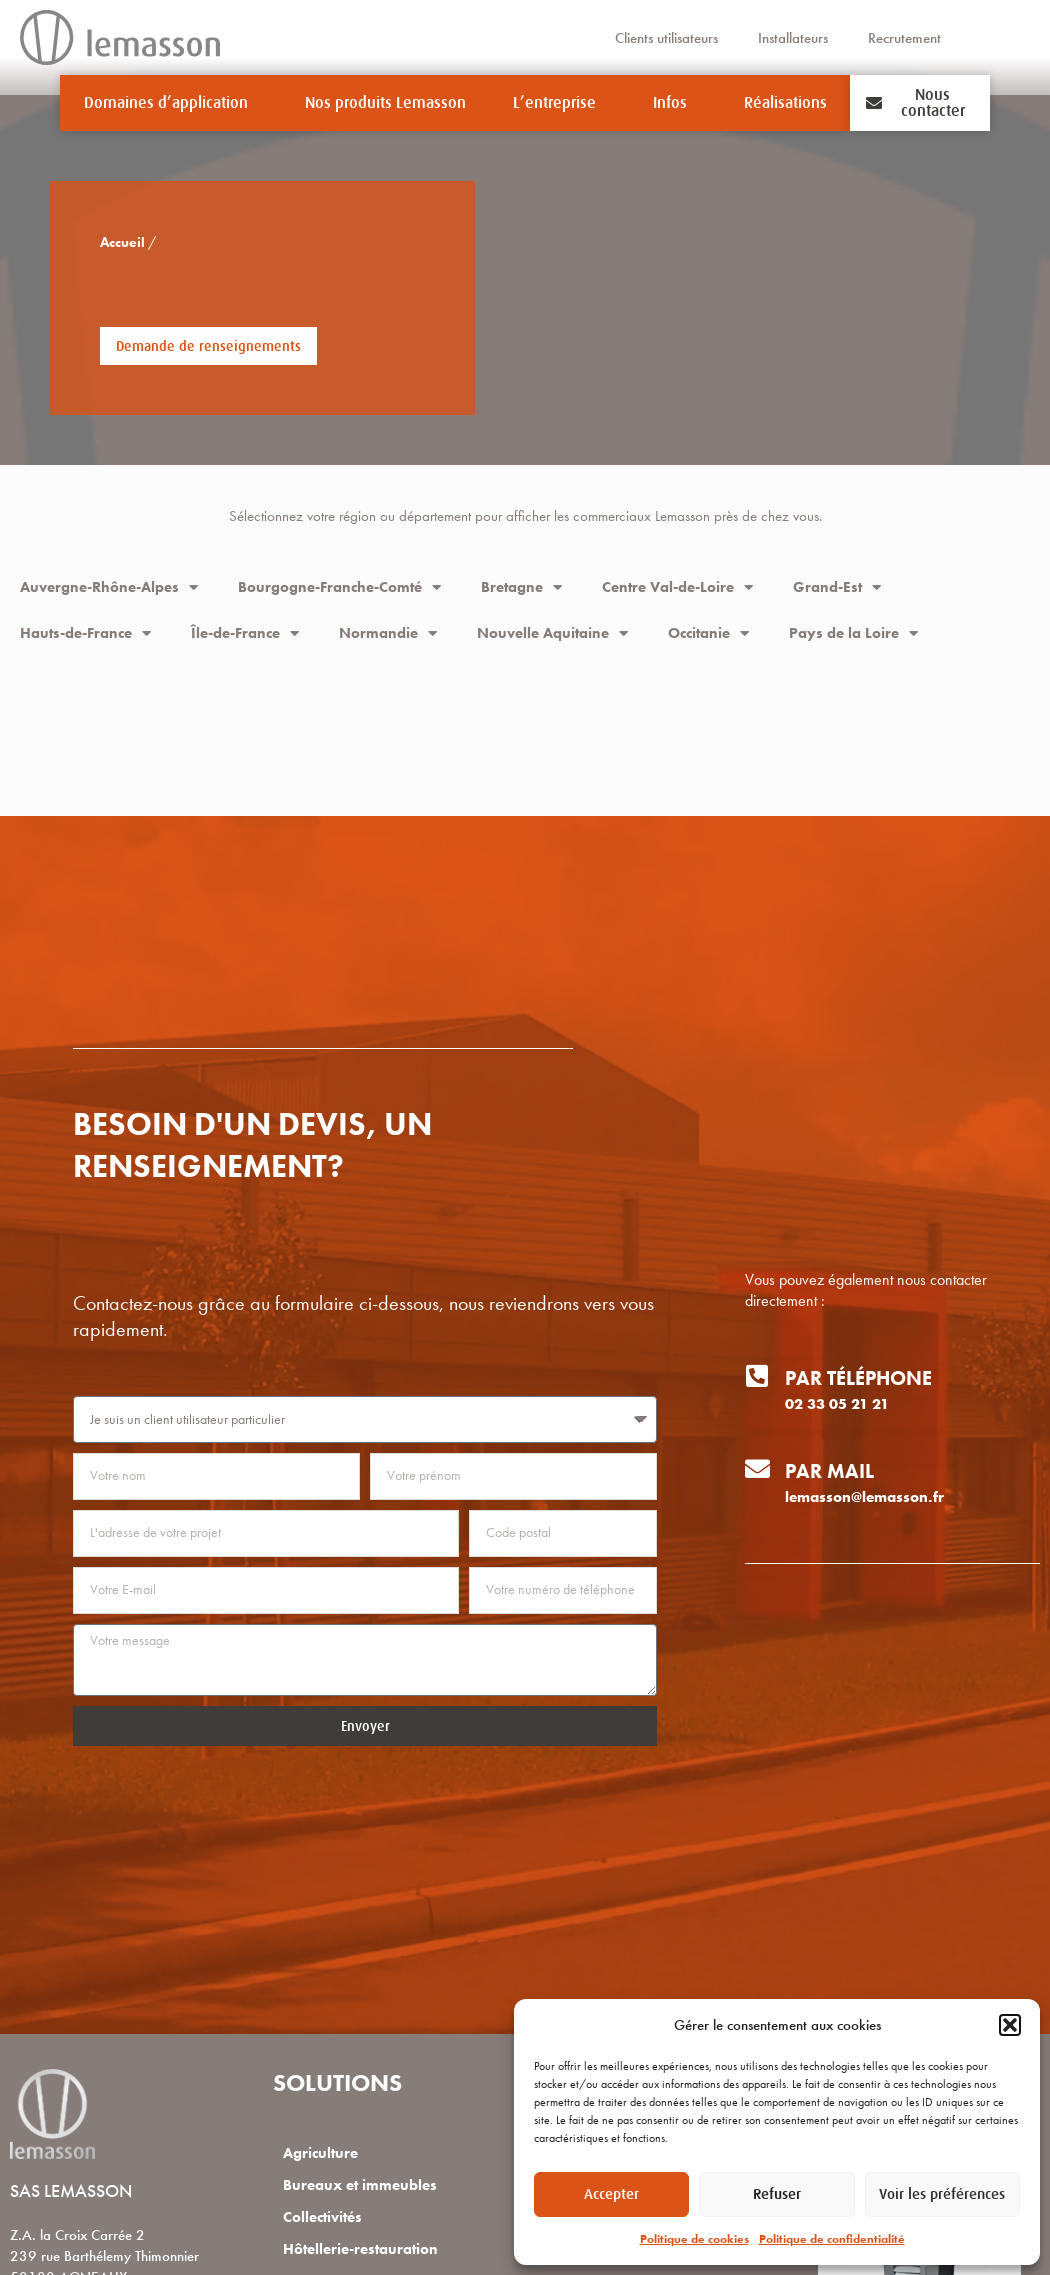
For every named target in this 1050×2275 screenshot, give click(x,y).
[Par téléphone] (757, 1375)
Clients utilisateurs (666, 38)
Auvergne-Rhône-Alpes (109, 587)
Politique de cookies (694, 2239)
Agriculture (320, 2153)
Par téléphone (858, 1378)
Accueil (89, 242)
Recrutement (904, 38)
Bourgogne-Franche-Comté (339, 587)
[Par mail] (757, 1468)
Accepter (611, 2193)
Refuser (777, 2193)
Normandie (388, 633)
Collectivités (322, 2217)
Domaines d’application (171, 103)
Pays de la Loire (853, 633)
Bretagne (521, 587)
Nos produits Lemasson (385, 103)
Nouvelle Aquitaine (552, 633)
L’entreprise (559, 103)
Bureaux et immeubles (360, 2185)
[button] (1010, 2025)
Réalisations (785, 103)
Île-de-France (245, 633)
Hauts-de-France (85, 633)
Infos (675, 103)
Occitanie (708, 633)
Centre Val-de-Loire (677, 587)
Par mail (829, 1471)
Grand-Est (837, 587)
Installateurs (793, 38)
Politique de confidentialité (832, 2239)
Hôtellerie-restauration (360, 2249)
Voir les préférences (942, 2193)
